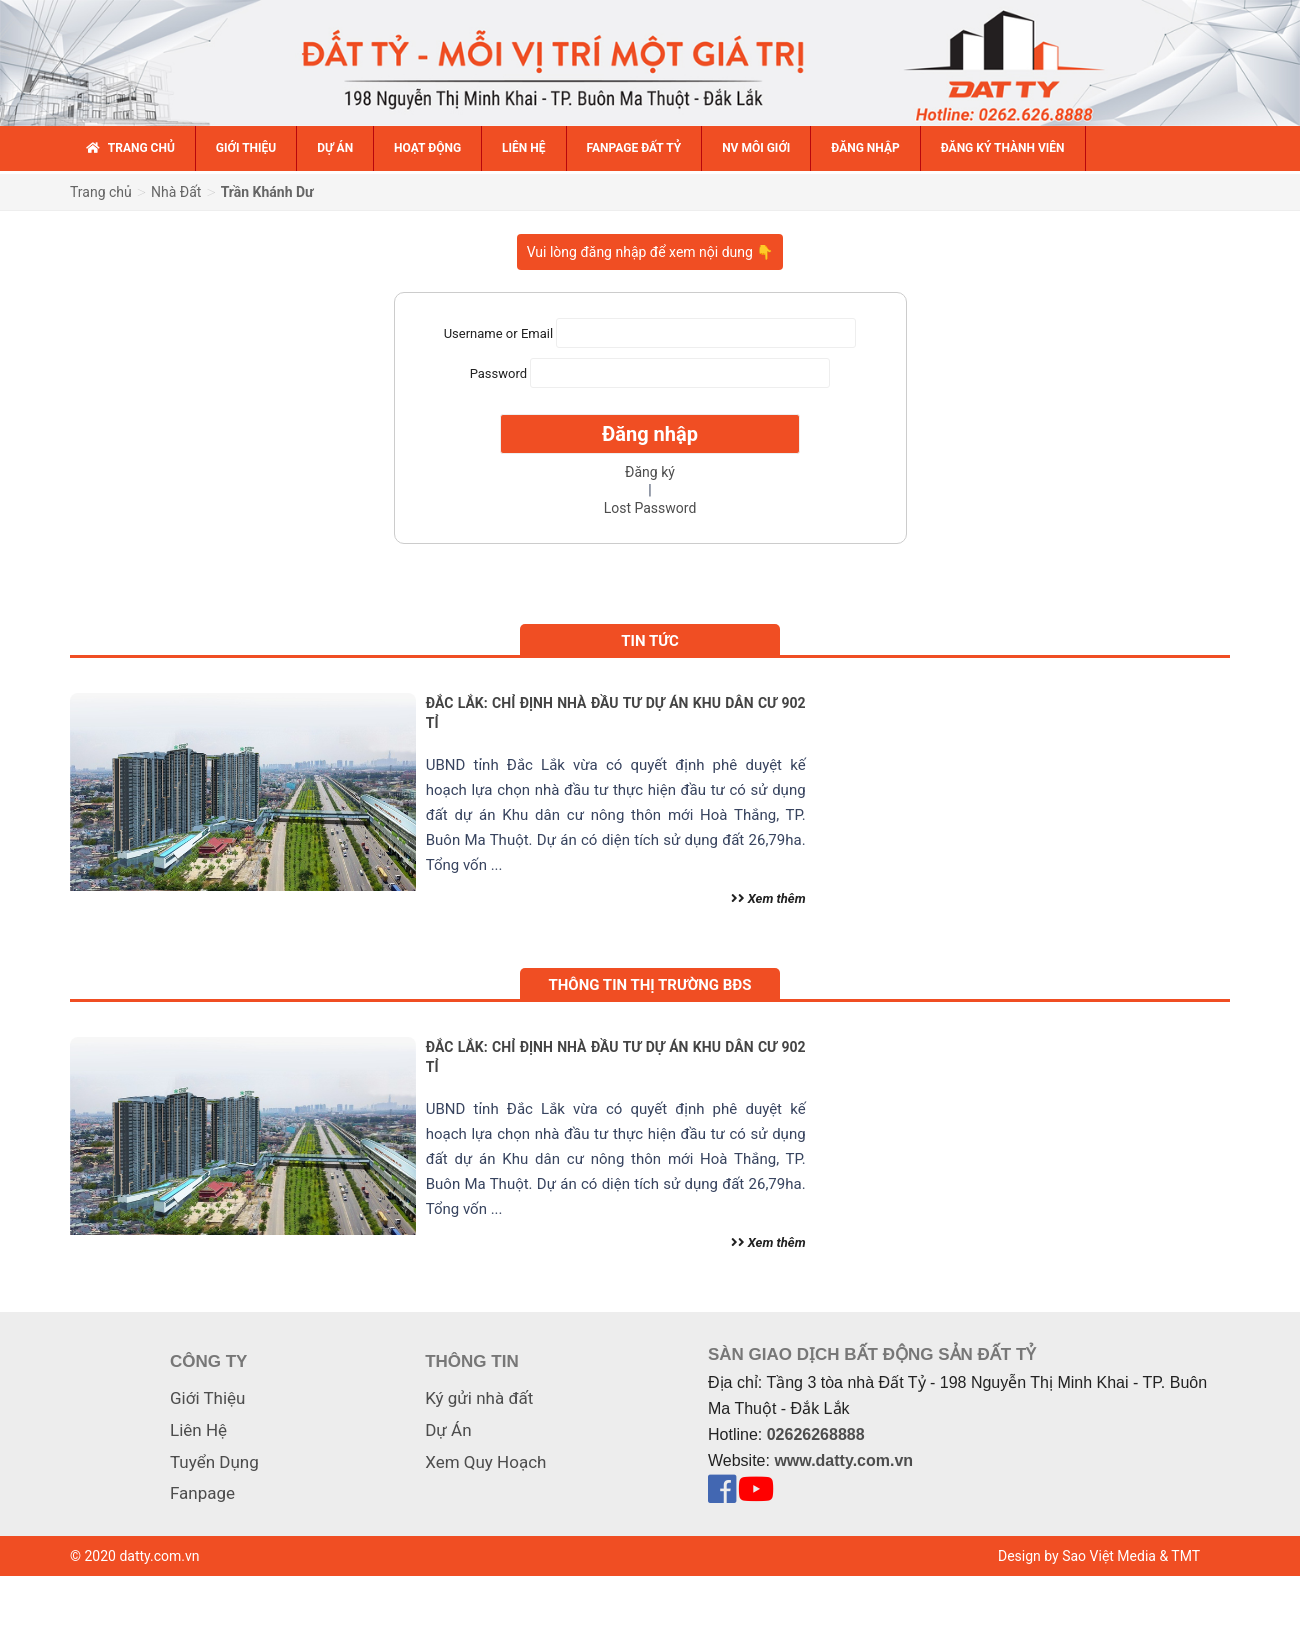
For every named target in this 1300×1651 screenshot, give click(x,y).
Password (498, 373)
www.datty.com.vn (843, 1460)
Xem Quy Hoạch (485, 1462)
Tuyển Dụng (214, 1462)
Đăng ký (650, 472)
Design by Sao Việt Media (1077, 1556)
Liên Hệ (198, 1430)
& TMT (1179, 1556)
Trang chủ (101, 192)
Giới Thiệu (207, 1398)
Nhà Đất (176, 192)
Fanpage (202, 1493)
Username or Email (498, 333)
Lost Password (650, 508)
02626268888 (816, 1434)
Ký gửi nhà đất (479, 1398)
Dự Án (448, 1430)
